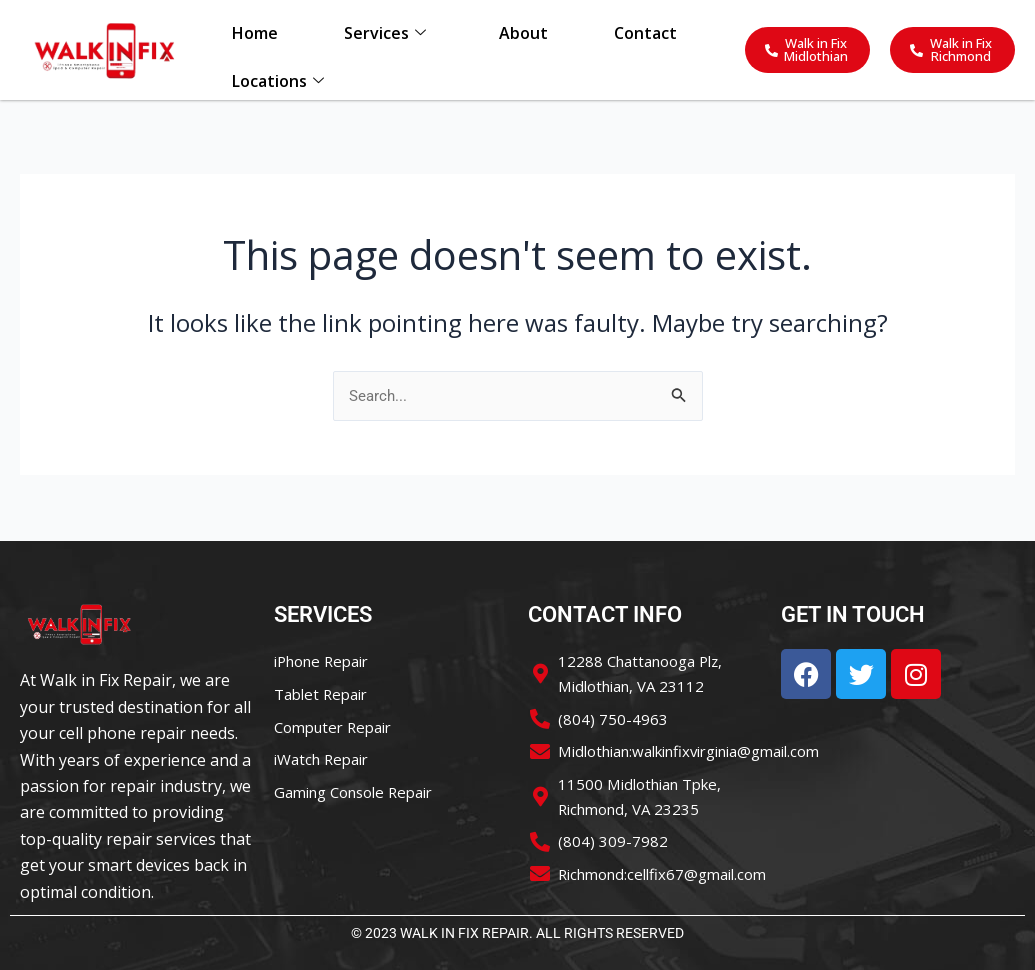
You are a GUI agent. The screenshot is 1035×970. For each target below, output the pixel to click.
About (523, 37)
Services (385, 37)
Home (254, 37)
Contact (646, 37)
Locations (277, 91)
